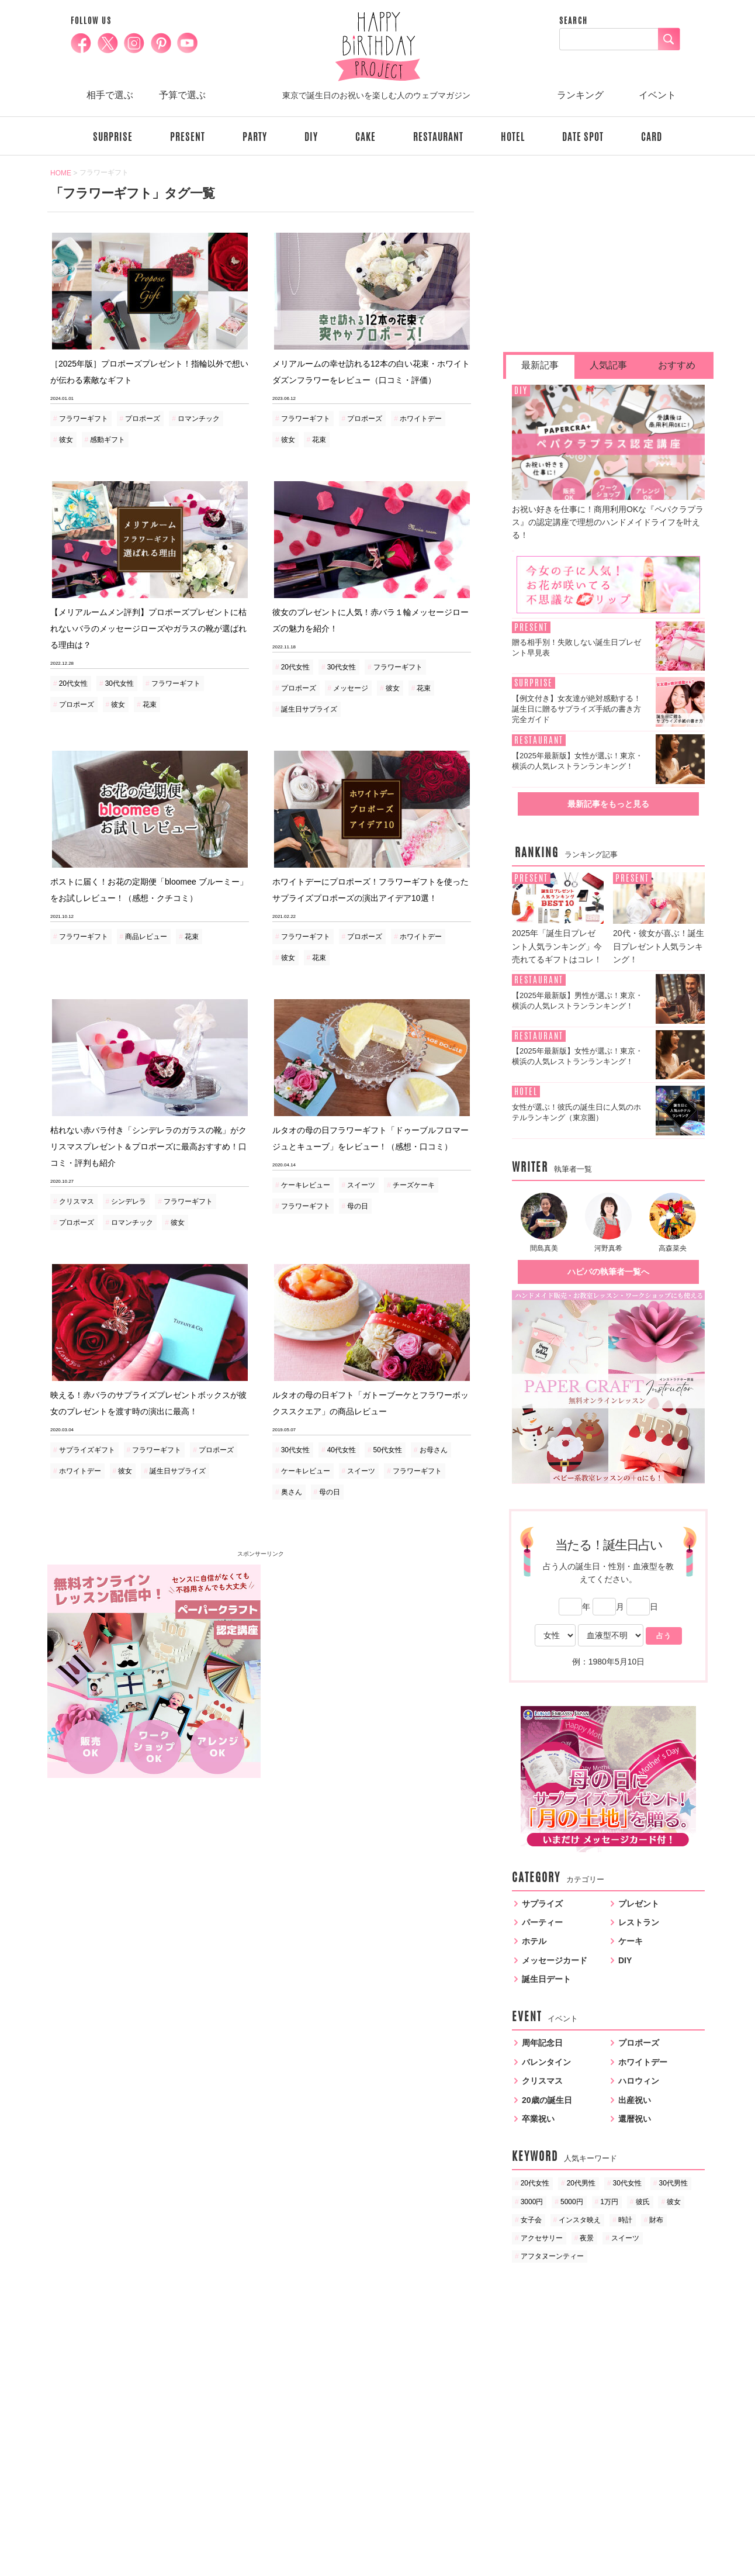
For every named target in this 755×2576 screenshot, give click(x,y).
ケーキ (630, 1941)
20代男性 (581, 2183)
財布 (656, 2220)
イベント (657, 95)
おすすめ (676, 365)
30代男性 (673, 2183)
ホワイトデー (421, 419)
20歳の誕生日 (547, 2100)
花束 (319, 440)
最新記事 (540, 365)
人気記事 (608, 365)
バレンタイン (546, 2062)
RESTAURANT (438, 137)
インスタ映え (580, 2220)
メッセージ (350, 688)
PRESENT (187, 137)
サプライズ (542, 1903)
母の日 (357, 1206)
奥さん (291, 1492)
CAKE (365, 137)
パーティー (542, 1922)
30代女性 (119, 683)
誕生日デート (546, 1979)
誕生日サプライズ (309, 709)
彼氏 (643, 2202)
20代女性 (73, 683)
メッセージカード (554, 1960)
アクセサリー (542, 2238)
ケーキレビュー (305, 1185)
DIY (311, 137)
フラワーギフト (83, 419)
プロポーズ (142, 419)
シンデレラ (128, 1201)
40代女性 (341, 1450)
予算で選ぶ (182, 95)
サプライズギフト (87, 1450)
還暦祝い (634, 2118)
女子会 (531, 2220)
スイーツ (361, 1185)
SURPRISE (113, 137)
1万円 (609, 2202)
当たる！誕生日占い (608, 1545)
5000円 (571, 2202)
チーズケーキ (414, 1185)
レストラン (638, 1922)
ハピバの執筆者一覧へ (608, 1271)
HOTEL (513, 137)
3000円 (532, 2202)
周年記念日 (542, 2042)
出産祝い (634, 2100)
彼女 (66, 440)
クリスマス (76, 1201)
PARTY (255, 137)
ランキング (580, 95)
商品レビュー (146, 937)
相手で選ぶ (109, 95)
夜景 (587, 2238)
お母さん (434, 1450)
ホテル (534, 1941)
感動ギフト (107, 440)
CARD (651, 137)
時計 (625, 2220)
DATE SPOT (583, 137)
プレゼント (638, 1903)
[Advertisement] (367, 1646)
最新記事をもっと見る (608, 804)
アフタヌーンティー (552, 2256)
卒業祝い (538, 2118)
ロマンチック (199, 419)
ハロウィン (638, 2080)
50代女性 (387, 1450)
